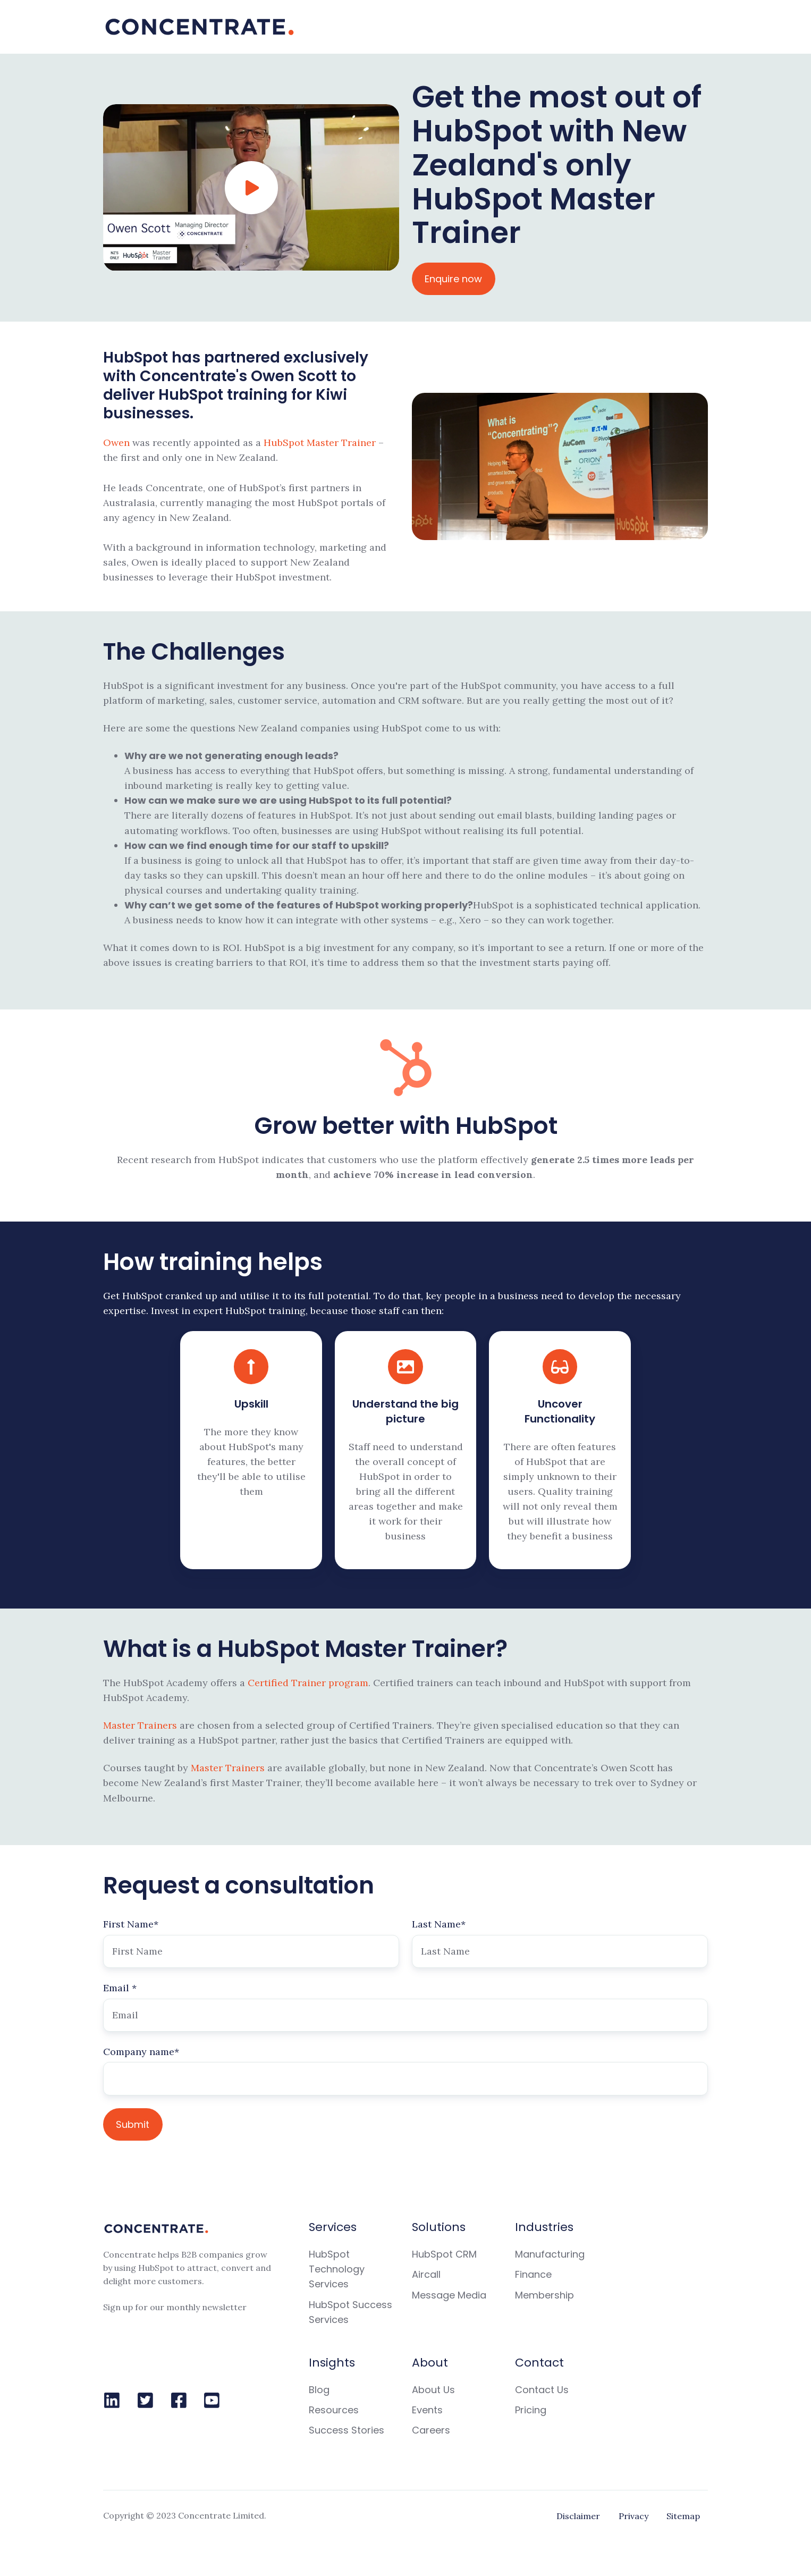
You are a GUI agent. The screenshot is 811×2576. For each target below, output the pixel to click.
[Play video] (251, 187)
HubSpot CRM (444, 2254)
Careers (431, 2430)
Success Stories (346, 2430)
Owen (117, 442)
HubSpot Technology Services (337, 2269)
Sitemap (683, 2516)
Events (427, 2410)
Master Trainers (140, 1725)
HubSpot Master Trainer (320, 442)
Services (333, 2227)
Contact (539, 2362)
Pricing (530, 2410)
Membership (544, 2295)
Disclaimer (578, 2516)
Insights (332, 2362)
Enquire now (453, 278)
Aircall (426, 2274)
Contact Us (542, 2389)
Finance (533, 2274)
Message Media (449, 2295)
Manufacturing (550, 2254)
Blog (319, 2389)
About (430, 2362)
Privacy (633, 2516)
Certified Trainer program (308, 1683)
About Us (433, 2389)
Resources (334, 2410)
